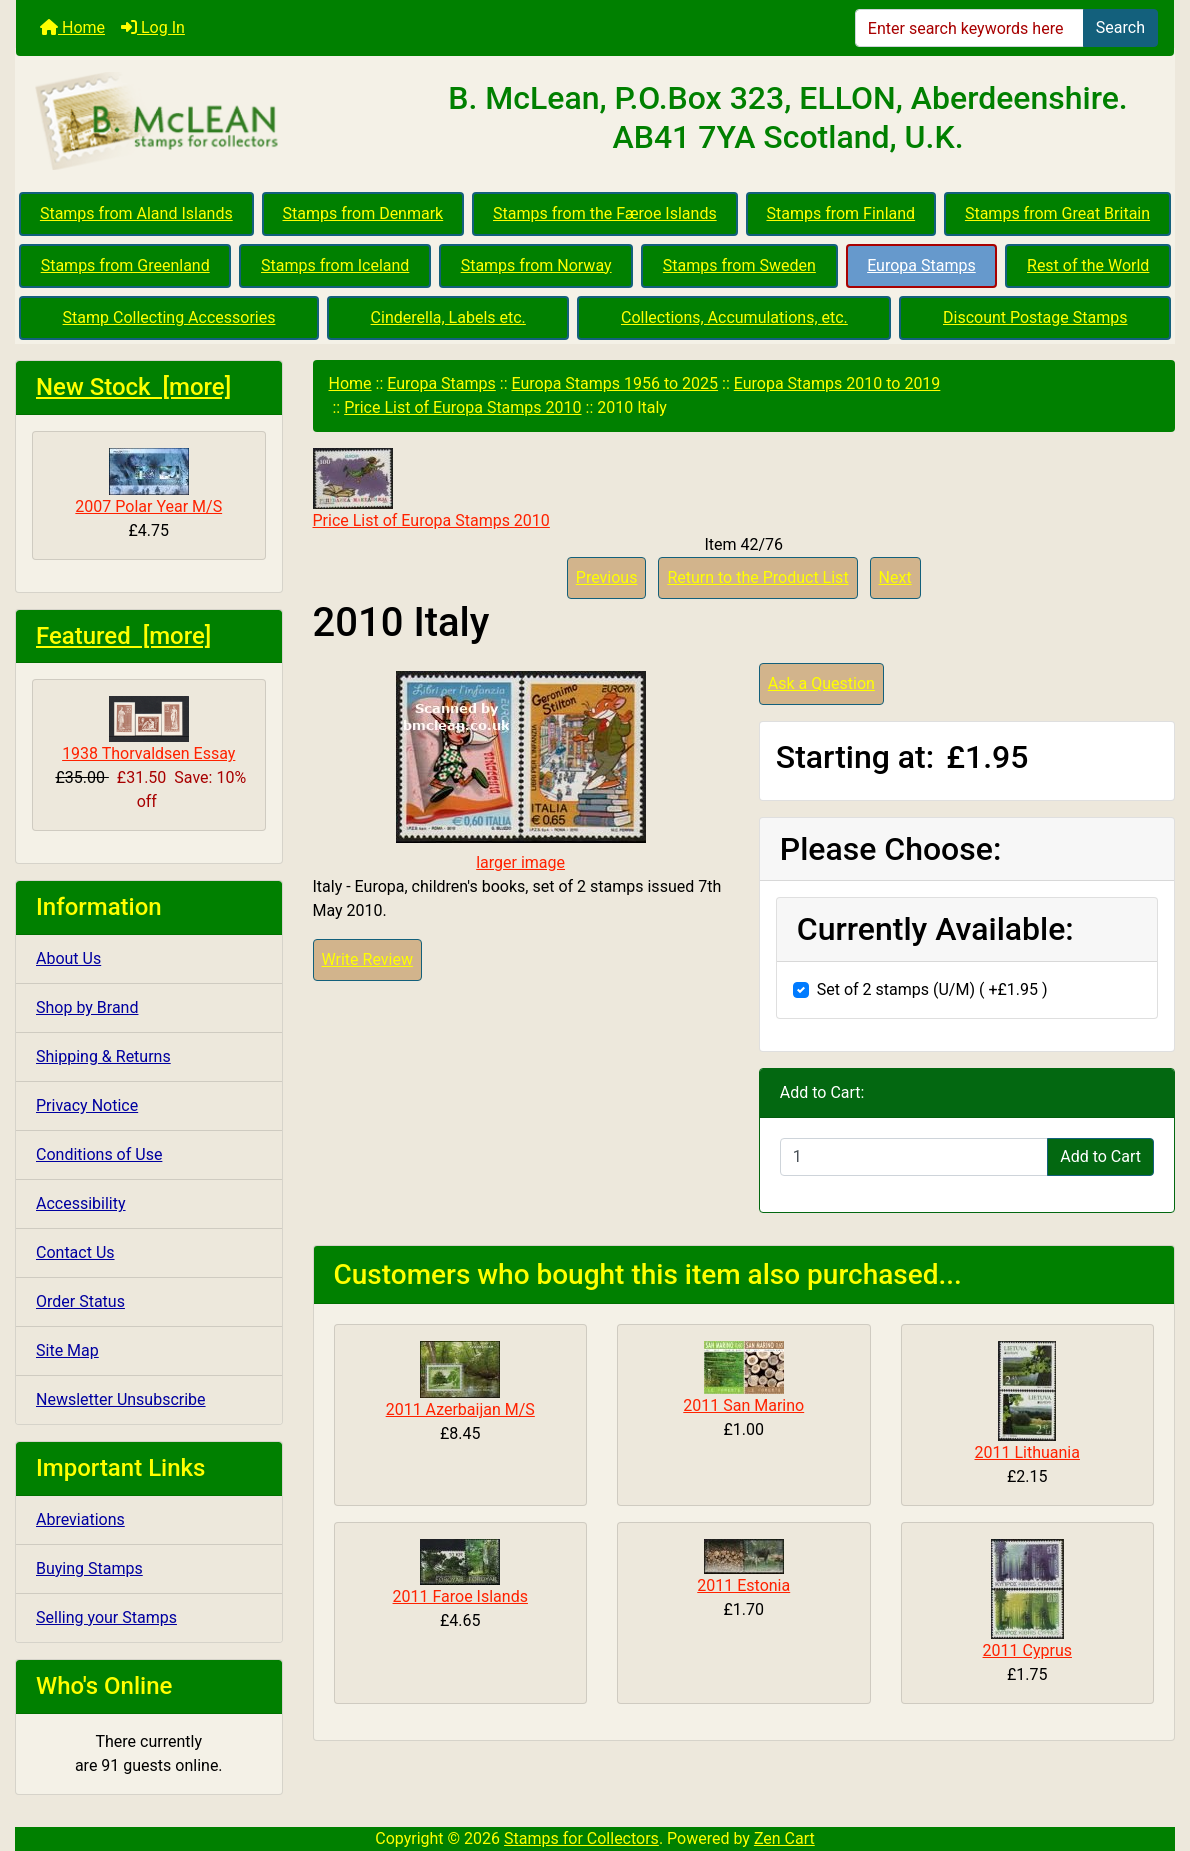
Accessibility (81, 1203)
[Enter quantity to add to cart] (914, 1157)
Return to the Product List (757, 577)
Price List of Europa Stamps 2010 (462, 407)
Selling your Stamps (106, 1617)
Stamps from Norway (536, 265)
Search (1120, 27)
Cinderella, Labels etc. (448, 317)
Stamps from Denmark (363, 213)
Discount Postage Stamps (1035, 317)
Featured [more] (123, 636)
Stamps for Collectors (581, 1838)
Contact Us (75, 1252)
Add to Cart (1100, 1156)
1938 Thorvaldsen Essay (148, 729)
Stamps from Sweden (739, 265)
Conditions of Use (99, 1154)
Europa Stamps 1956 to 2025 (614, 383)
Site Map (67, 1350)
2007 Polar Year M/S (148, 482)
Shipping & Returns (103, 1056)
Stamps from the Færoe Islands (605, 213)
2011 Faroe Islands (460, 1596)
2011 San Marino (743, 1405)
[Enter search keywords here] (969, 28)
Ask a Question (821, 683)
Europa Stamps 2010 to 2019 (837, 383)
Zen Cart (784, 1838)
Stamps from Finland (840, 213)
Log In (153, 27)
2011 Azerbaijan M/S (460, 1409)
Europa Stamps (921, 265)
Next (895, 577)
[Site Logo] (209, 122)
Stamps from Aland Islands (136, 213)
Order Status (80, 1301)
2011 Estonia (743, 1585)
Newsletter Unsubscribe (121, 1399)
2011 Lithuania (1027, 1452)
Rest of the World (1088, 265)
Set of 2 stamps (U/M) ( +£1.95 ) (932, 989)
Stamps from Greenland (125, 265)
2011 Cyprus (1027, 1650)
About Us (68, 958)
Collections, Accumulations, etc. (734, 317)
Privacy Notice (87, 1105)
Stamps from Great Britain (1057, 213)
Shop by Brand (87, 1007)
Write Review (367, 959)
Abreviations (80, 1519)
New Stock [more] (133, 387)
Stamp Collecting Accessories (169, 317)
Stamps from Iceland (335, 265)
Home (72, 27)
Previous (607, 577)
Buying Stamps (89, 1568)
